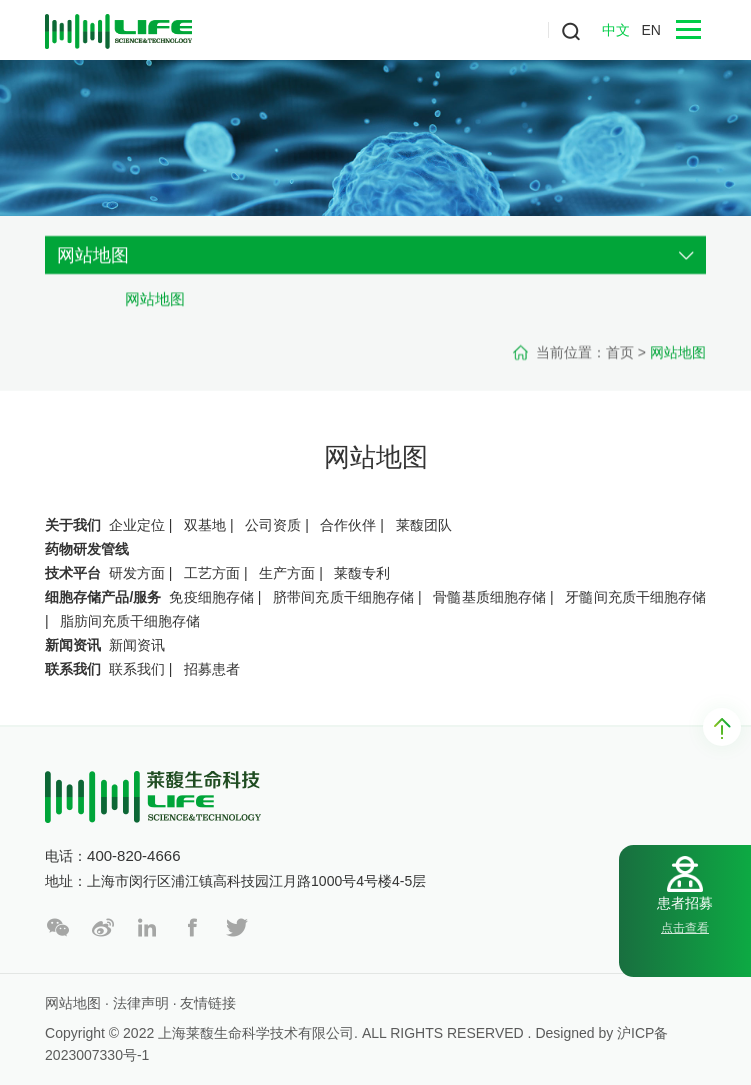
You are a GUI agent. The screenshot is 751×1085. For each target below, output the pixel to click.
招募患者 (212, 669)
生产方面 (287, 573)
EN (650, 30)
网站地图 (155, 309)
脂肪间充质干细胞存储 (130, 621)
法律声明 (141, 1003)
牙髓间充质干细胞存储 (635, 597)
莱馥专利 (362, 573)
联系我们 (73, 669)
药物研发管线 (87, 549)
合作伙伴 (348, 525)
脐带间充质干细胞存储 (343, 597)
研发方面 (137, 573)
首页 (620, 363)
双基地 (205, 525)
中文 (616, 30)
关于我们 (73, 525)
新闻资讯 (73, 645)
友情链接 (208, 1003)
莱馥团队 (424, 525)
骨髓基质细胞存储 (489, 597)
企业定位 (137, 525)
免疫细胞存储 (211, 597)
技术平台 (73, 573)
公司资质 (273, 525)
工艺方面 (212, 573)
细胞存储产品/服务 (103, 597)
